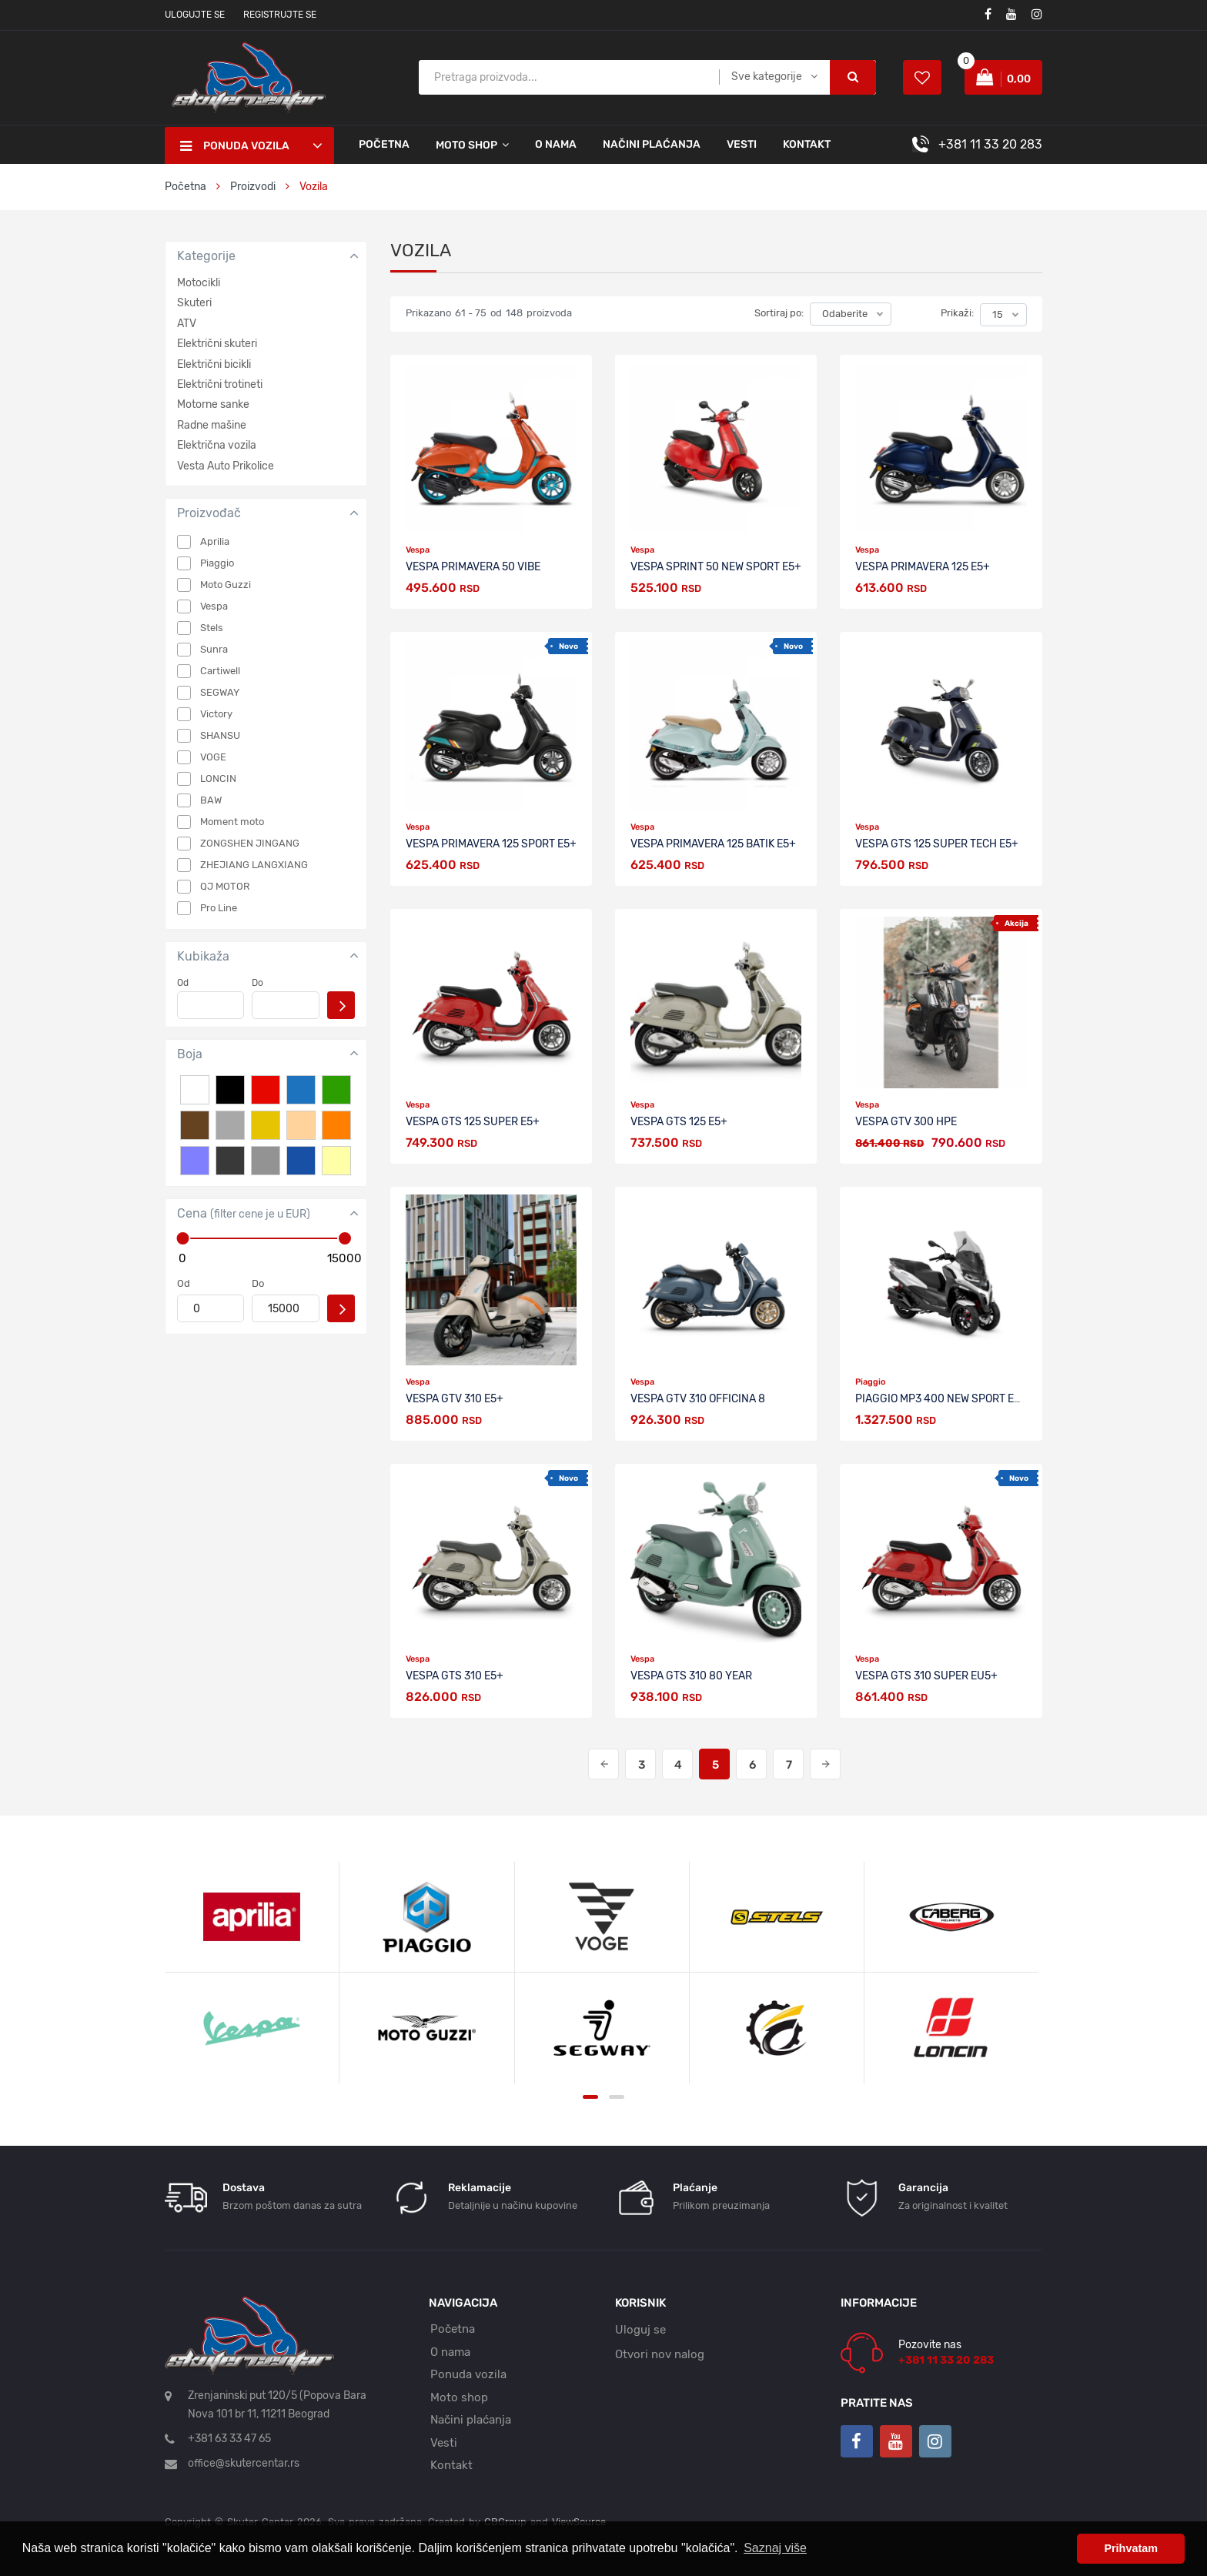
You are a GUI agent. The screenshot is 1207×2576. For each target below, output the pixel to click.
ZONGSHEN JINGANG (249, 843)
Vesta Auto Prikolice (225, 466)
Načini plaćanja (651, 144)
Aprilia (214, 541)
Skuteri (194, 302)
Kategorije (206, 256)
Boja (189, 1054)
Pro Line (218, 908)
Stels (211, 627)
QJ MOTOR (225, 886)
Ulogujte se (195, 14)
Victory (216, 714)
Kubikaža (203, 956)
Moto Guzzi (225, 584)
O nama (556, 144)
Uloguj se (640, 2330)
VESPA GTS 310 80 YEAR (691, 1675)
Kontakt (807, 144)
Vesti (742, 144)
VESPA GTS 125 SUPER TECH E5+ (936, 843)
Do (257, 982)
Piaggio (217, 563)
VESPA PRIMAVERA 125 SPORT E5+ (491, 843)
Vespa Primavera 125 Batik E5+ (713, 843)
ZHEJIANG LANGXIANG (254, 864)
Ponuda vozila (468, 2374)
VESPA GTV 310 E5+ (454, 1398)
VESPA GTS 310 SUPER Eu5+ (926, 1675)
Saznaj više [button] (775, 2547)
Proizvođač (209, 513)
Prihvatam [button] (1131, 2548)
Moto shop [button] (466, 145)
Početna (384, 144)
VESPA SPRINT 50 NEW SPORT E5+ (715, 566)
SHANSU (220, 735)
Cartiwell (220, 671)
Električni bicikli (214, 364)
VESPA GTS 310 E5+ (454, 1675)
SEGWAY (219, 692)
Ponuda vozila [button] (234, 146)
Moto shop (459, 2397)
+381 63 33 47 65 (229, 2438)
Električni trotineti (219, 384)
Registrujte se (279, 14)
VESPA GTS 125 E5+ (678, 1121)
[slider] (182, 1238)
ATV (186, 323)
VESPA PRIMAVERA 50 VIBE (473, 566)
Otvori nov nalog (659, 2354)
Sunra (214, 649)
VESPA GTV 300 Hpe (906, 1121)
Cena (243, 1213)
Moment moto (232, 821)
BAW (211, 800)
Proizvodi (254, 186)
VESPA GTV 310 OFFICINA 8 (697, 1398)
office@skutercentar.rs (243, 2463)
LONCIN (218, 778)
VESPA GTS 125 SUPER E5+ (473, 1121)
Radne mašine (211, 425)
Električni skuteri (217, 343)
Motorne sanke (213, 404)
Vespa (214, 606)
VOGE (213, 757)
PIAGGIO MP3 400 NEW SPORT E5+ (941, 1398)
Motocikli (198, 282)
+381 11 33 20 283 (990, 144)
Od (183, 982)
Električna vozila (216, 445)
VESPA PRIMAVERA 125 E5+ (922, 566)
